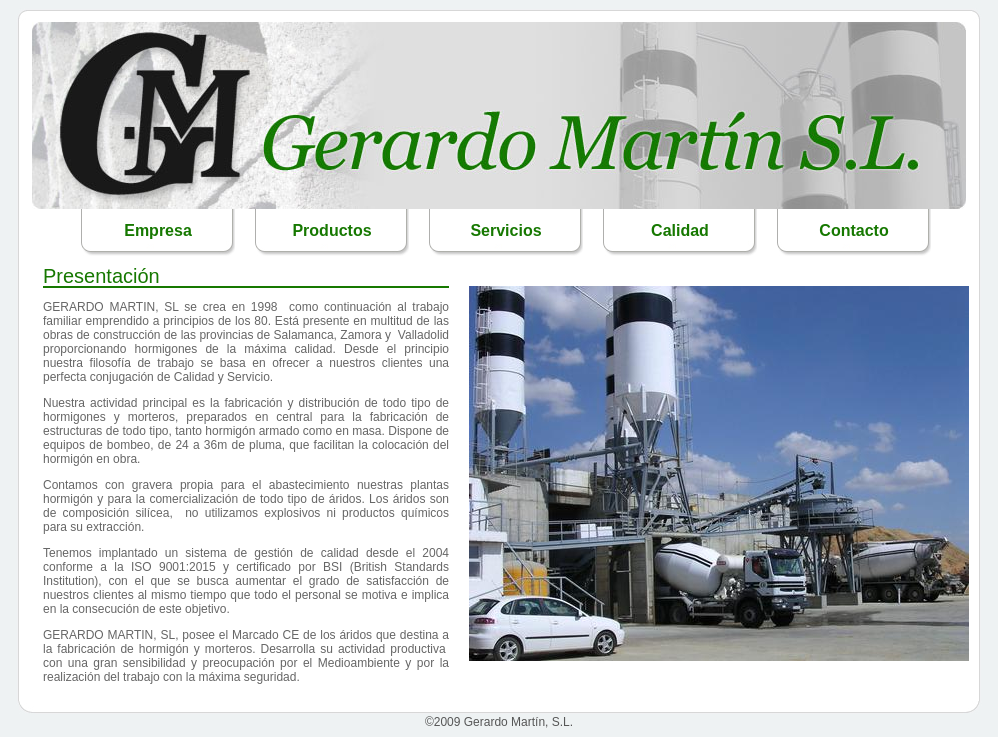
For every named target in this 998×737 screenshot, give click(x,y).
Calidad (680, 230)
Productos (331, 230)
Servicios (505, 230)
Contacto (853, 230)
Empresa (158, 230)
